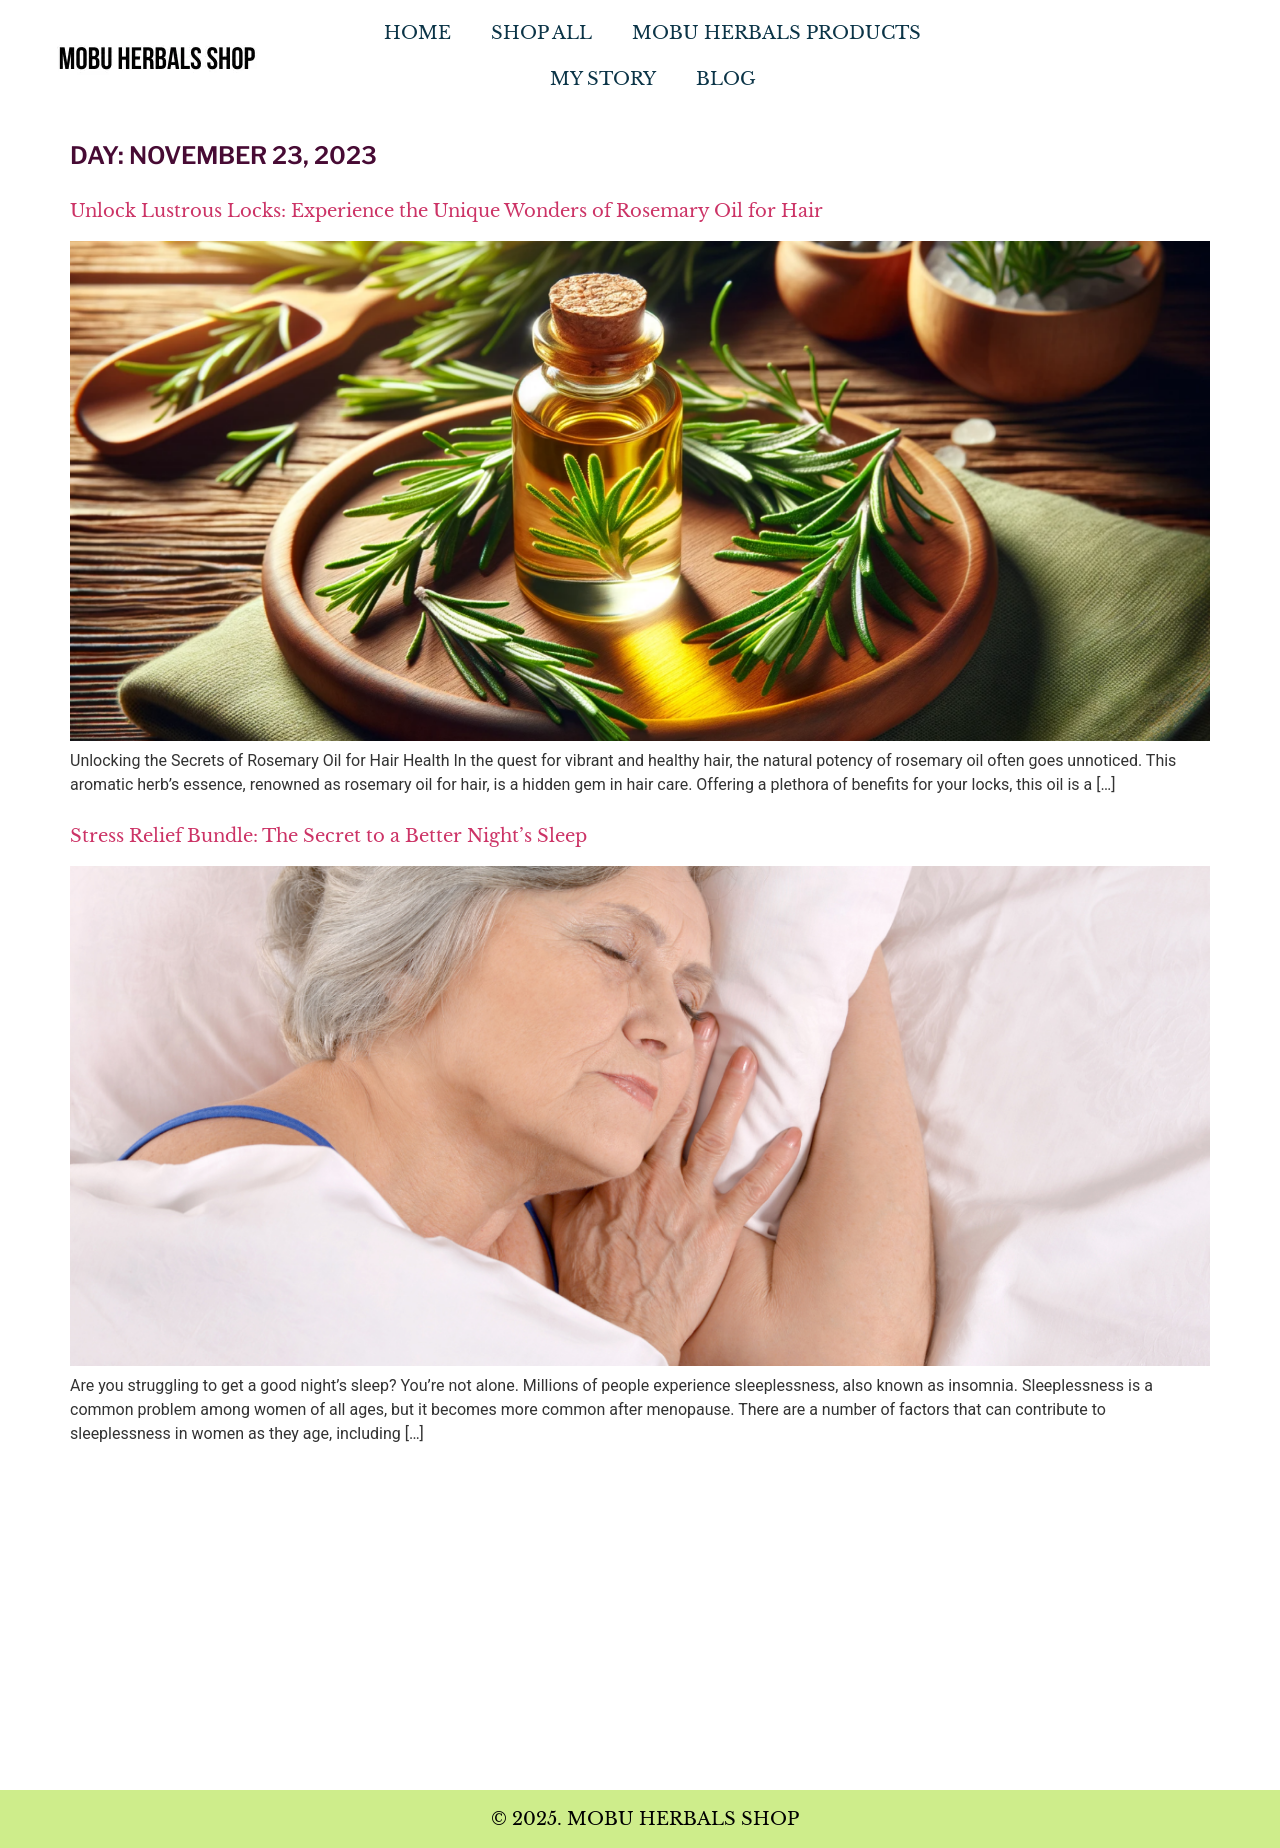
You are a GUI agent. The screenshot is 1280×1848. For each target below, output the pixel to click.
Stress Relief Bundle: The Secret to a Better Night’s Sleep (328, 836)
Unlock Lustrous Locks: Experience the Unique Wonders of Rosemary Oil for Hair (446, 211)
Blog (726, 79)
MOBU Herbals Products (776, 33)
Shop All (541, 33)
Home (417, 33)
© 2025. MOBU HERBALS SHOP (645, 1819)
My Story (603, 79)
